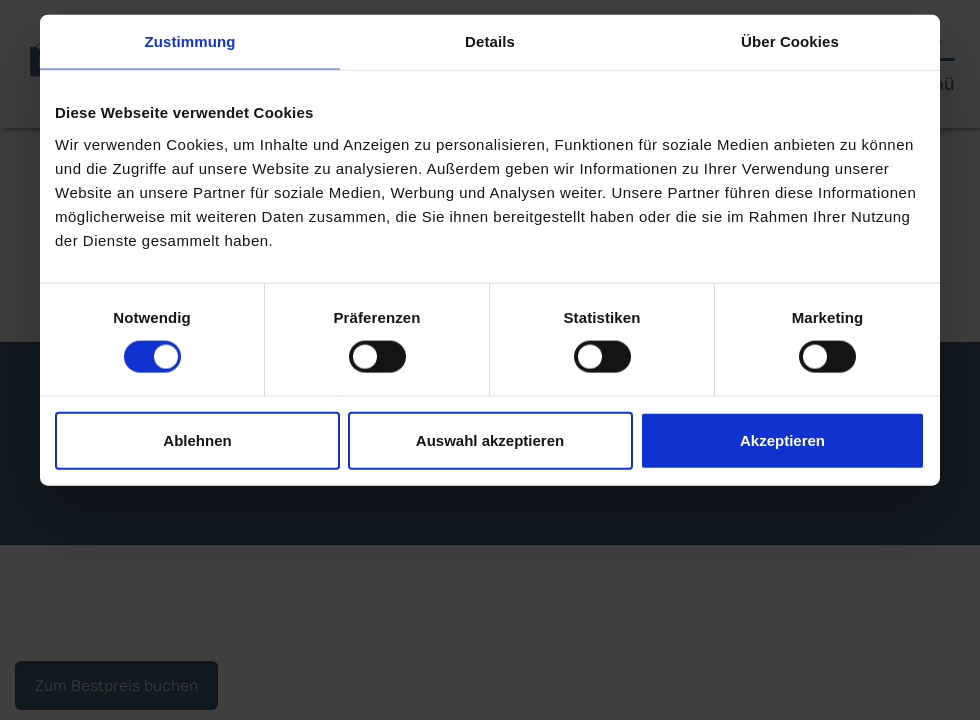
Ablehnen (197, 439)
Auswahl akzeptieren (490, 439)
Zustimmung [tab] (190, 41)
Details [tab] (490, 41)
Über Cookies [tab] (790, 41)
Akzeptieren (782, 439)
